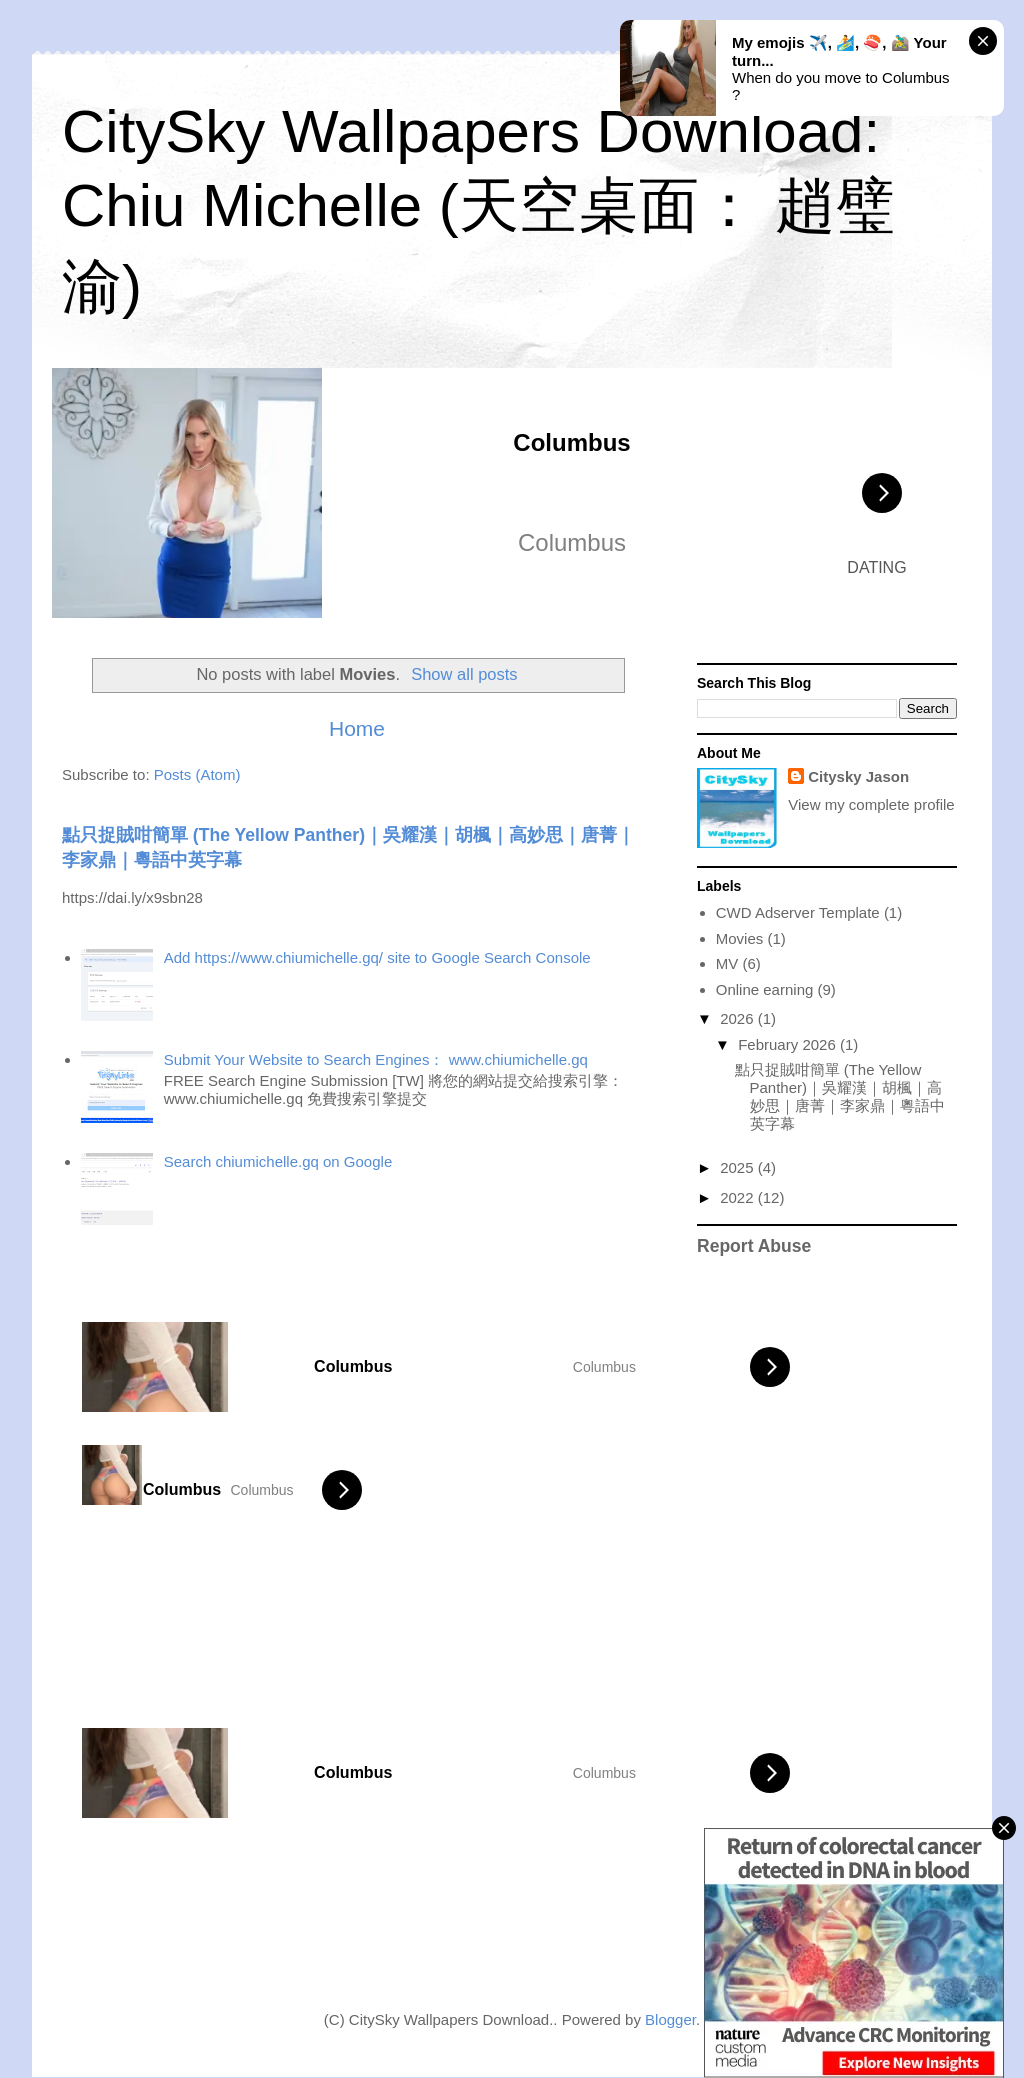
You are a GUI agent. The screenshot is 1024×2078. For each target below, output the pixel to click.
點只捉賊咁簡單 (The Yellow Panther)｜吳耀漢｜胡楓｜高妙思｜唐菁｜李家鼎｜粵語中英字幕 (840, 1096)
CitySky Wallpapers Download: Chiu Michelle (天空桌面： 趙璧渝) (478, 209)
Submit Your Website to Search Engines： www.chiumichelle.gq (376, 1059)
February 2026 (789, 1044)
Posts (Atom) (197, 774)
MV (727, 963)
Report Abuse (754, 1246)
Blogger (670, 2019)
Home (357, 728)
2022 (739, 1197)
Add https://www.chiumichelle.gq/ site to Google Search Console (377, 957)
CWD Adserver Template (798, 912)
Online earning (765, 989)
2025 (739, 1167)
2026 (739, 1018)
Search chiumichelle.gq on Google (278, 1161)
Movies (740, 938)
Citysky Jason (858, 776)
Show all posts (464, 674)
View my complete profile (871, 804)
